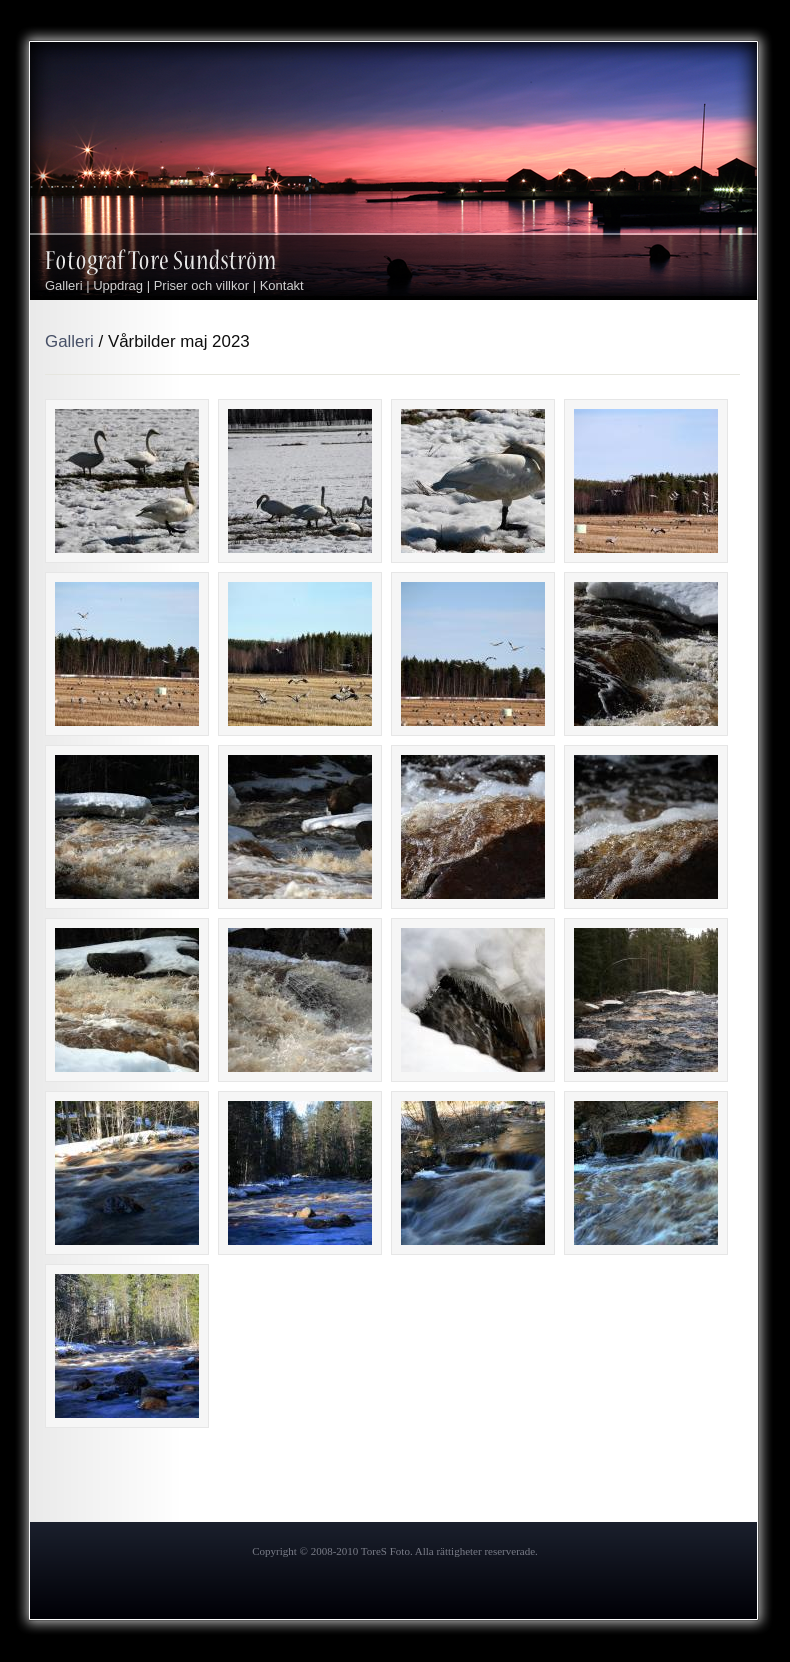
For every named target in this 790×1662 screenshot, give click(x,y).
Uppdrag (118, 285)
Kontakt (282, 285)
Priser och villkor (201, 285)
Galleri (64, 285)
